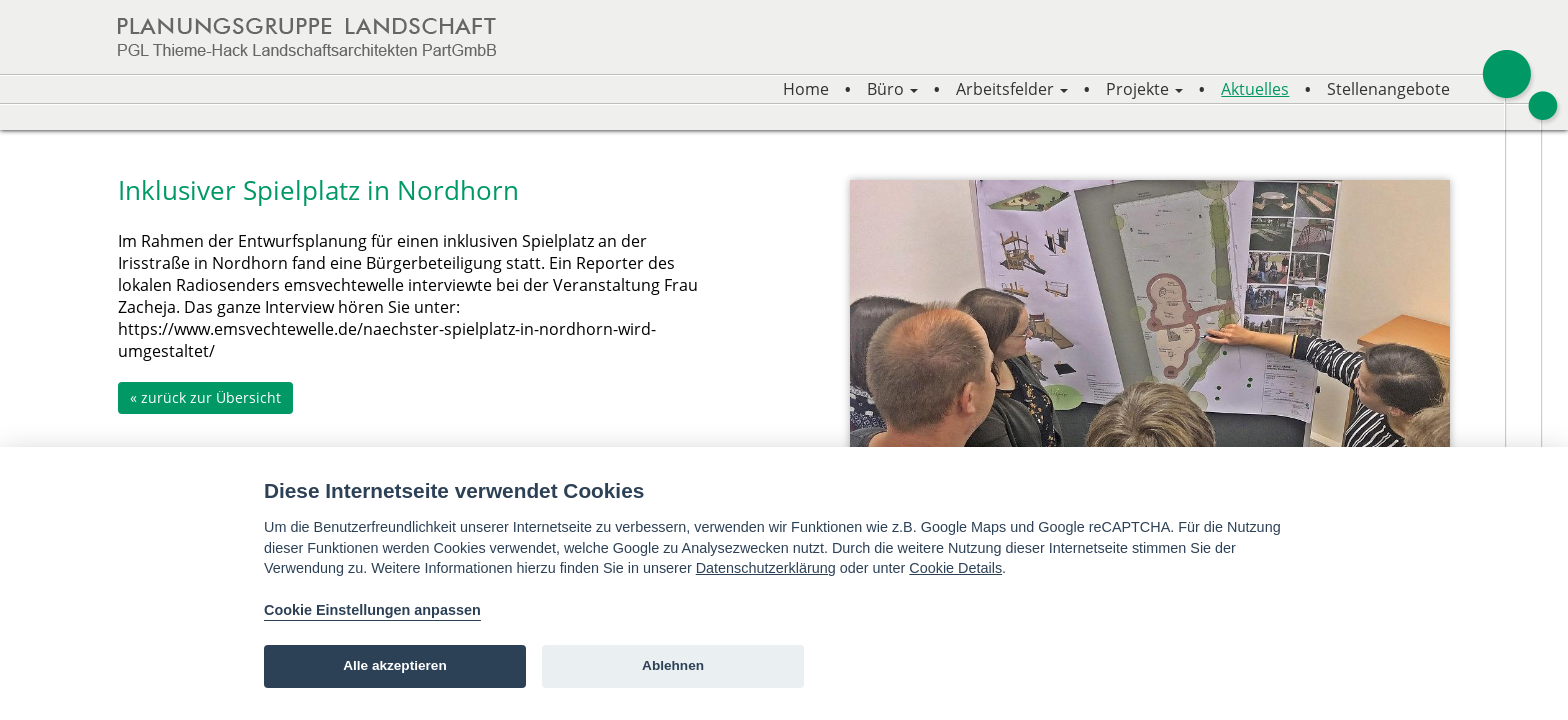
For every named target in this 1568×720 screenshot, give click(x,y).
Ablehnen (673, 665)
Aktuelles (1255, 89)
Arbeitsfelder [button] (1012, 89)
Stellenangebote (1388, 89)
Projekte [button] (1144, 89)
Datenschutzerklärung (766, 568)
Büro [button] (892, 89)
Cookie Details (955, 568)
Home (806, 89)
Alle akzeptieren (395, 665)
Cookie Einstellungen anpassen (372, 610)
